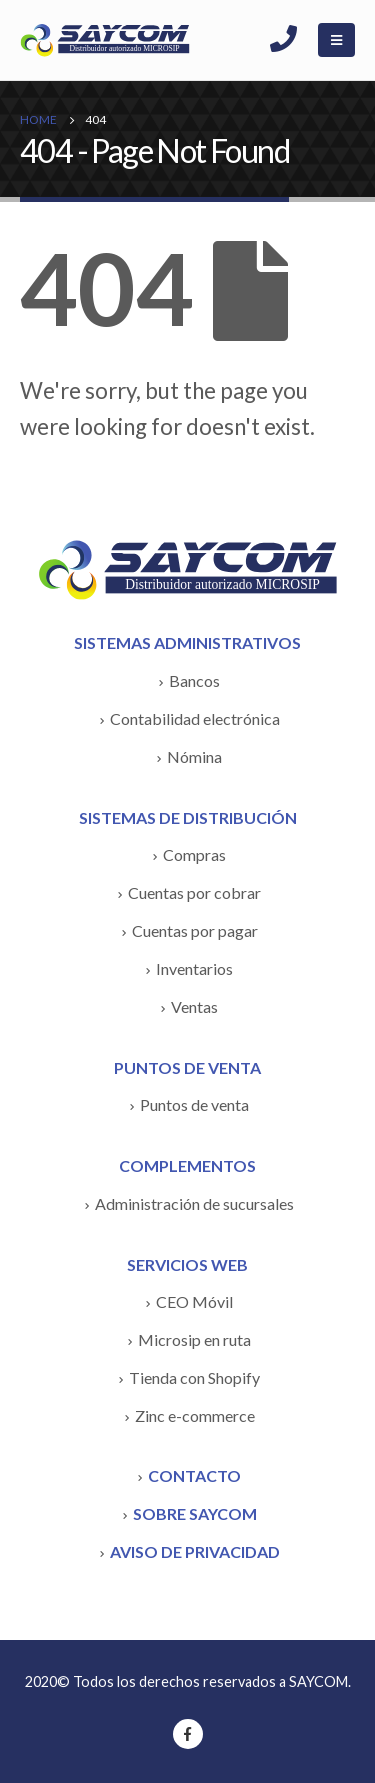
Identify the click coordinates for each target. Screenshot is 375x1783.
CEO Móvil (194, 1301)
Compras (194, 854)
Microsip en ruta (194, 1339)
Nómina (194, 756)
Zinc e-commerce (195, 1415)
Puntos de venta (194, 1104)
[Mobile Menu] (336, 40)
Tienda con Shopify (194, 1377)
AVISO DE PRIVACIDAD (195, 1551)
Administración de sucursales (194, 1203)
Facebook (188, 1734)
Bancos (194, 680)
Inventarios (194, 968)
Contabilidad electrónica (195, 718)
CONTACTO (194, 1475)
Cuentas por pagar (195, 930)
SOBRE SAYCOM (195, 1513)
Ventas (194, 1006)
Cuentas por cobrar (194, 892)
